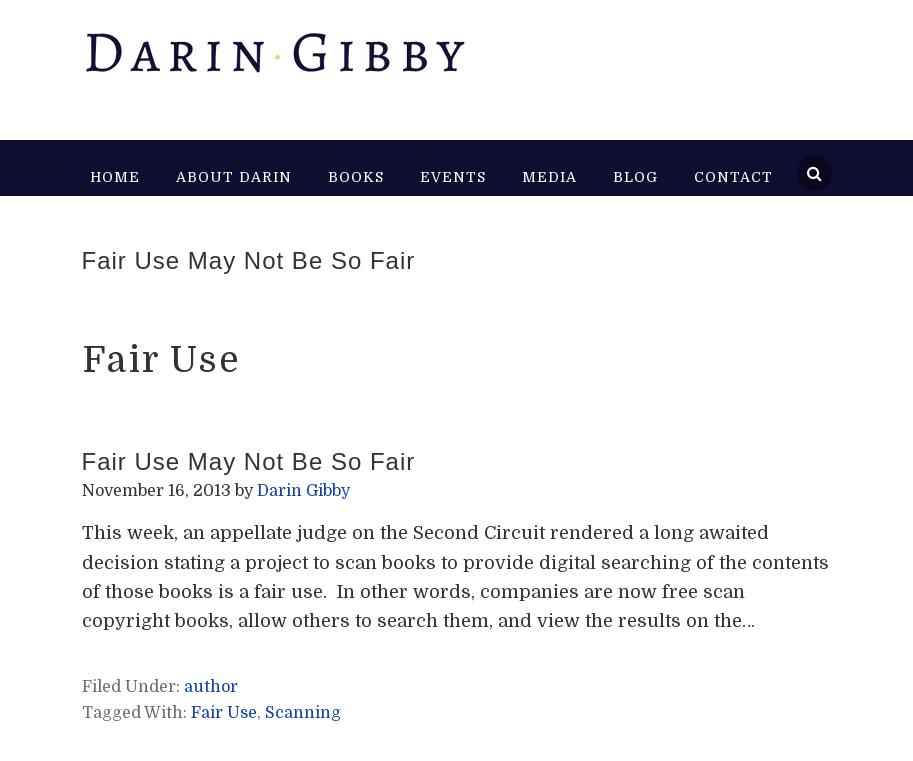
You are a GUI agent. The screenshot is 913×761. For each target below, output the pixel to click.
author (211, 687)
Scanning (303, 713)
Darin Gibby (274, 60)
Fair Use (224, 713)
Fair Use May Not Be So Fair (249, 260)
